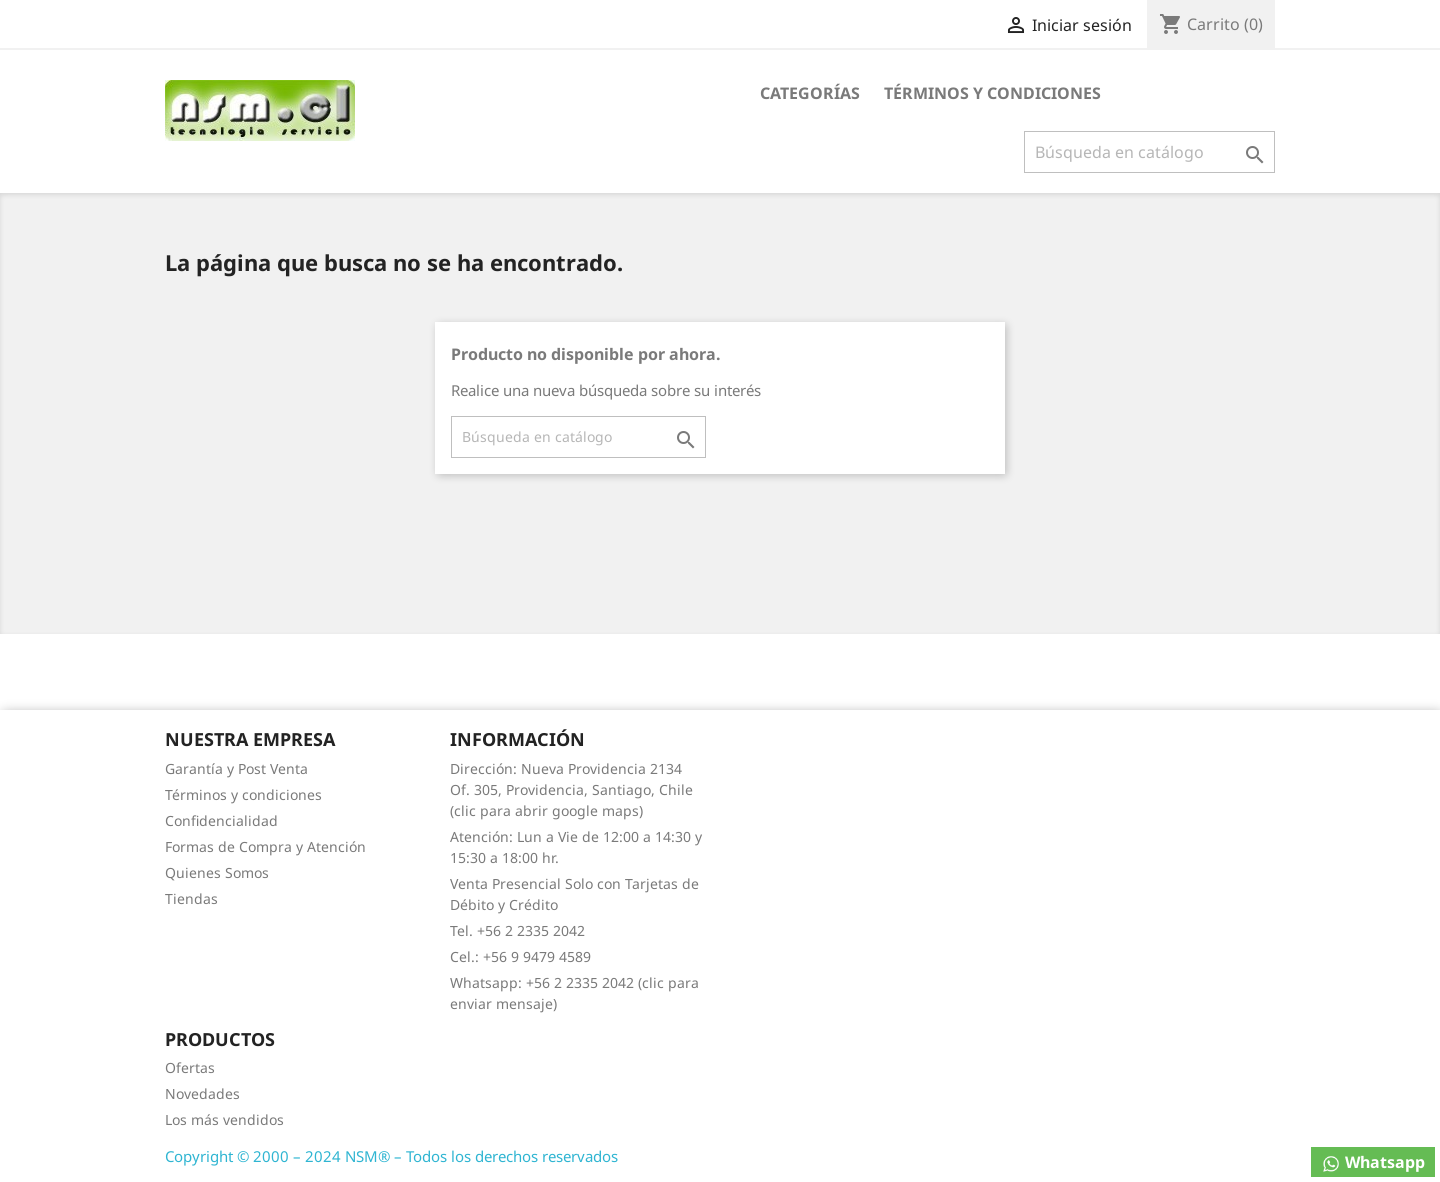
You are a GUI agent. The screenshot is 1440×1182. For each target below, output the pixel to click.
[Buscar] (1149, 152)
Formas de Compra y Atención (265, 846)
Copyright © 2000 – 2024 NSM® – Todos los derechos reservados (391, 1156)
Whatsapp (1373, 1162)
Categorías (810, 93)
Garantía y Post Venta (236, 768)
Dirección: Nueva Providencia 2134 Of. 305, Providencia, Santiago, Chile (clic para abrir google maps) (571, 789)
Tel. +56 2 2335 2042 (517, 930)
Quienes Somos (217, 872)
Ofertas (190, 1067)
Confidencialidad (221, 820)
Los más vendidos (224, 1119)
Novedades (202, 1093)
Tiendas (191, 898)
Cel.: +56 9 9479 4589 (520, 956)
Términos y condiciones (992, 93)
